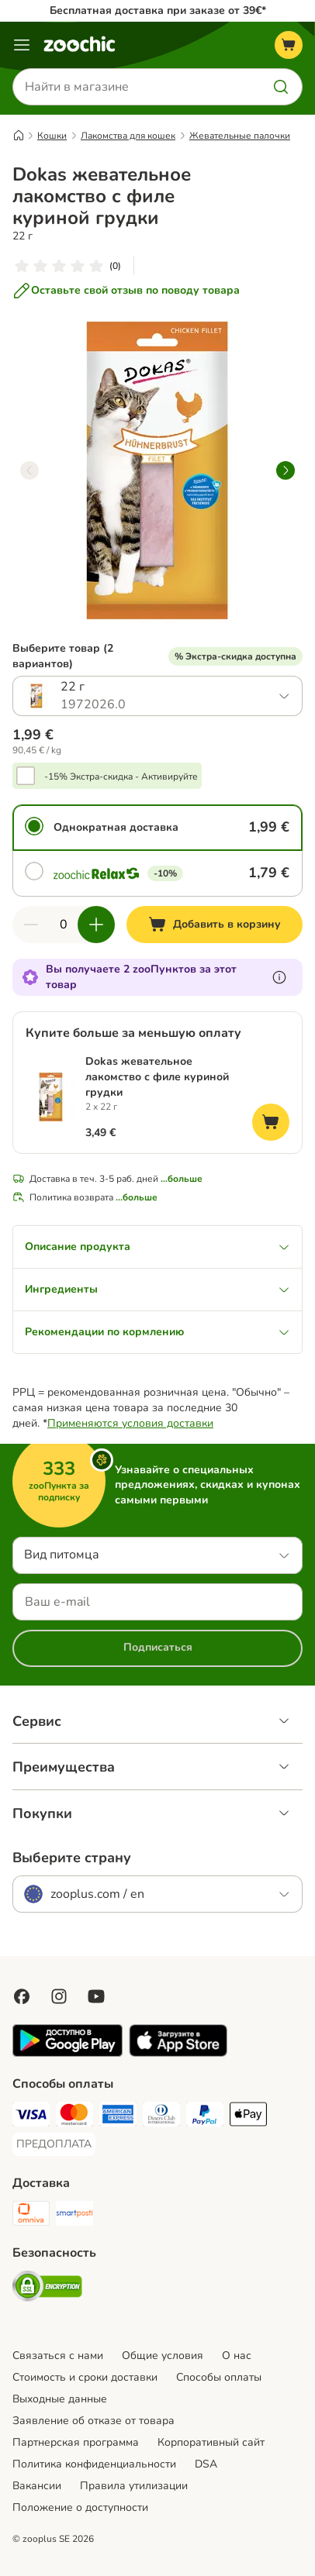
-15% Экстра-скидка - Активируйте (121, 776)
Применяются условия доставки (130, 1423)
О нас (236, 2355)
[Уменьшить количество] (31, 924)
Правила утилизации (134, 2485)
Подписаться (157, 1647)
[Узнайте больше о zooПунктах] (279, 977)
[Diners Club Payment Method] (161, 2116)
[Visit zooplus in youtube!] (96, 1996)
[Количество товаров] (63, 924)
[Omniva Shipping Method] (31, 2215)
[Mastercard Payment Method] (74, 2116)
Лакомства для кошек (128, 135)
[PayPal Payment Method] (204, 2116)
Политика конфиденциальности (94, 2464)
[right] (285, 470)
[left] (29, 470)
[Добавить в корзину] (214, 924)
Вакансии (36, 2485)
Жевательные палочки (239, 135)
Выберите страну (71, 1857)
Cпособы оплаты (218, 2377)
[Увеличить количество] (96, 924)
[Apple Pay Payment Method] (248, 2116)
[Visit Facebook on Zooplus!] (21, 1996)
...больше (181, 1179)
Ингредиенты (157, 1289)
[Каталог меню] (21, 44)
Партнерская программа (75, 2442)
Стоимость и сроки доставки (85, 2377)
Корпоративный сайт (211, 2442)
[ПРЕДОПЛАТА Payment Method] (54, 2144)
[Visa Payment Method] (31, 2116)
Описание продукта (157, 1246)
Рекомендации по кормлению (157, 1331)
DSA (206, 2464)
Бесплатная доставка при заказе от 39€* (158, 10)
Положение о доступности (80, 2507)
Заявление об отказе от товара (93, 2420)
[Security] (47, 2288)
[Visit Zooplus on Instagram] (59, 1996)
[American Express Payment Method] (118, 2116)
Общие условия (162, 2355)
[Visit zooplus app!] (67, 2053)
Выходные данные (59, 2399)
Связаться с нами (57, 2355)
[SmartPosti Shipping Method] (74, 2215)
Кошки (52, 135)
